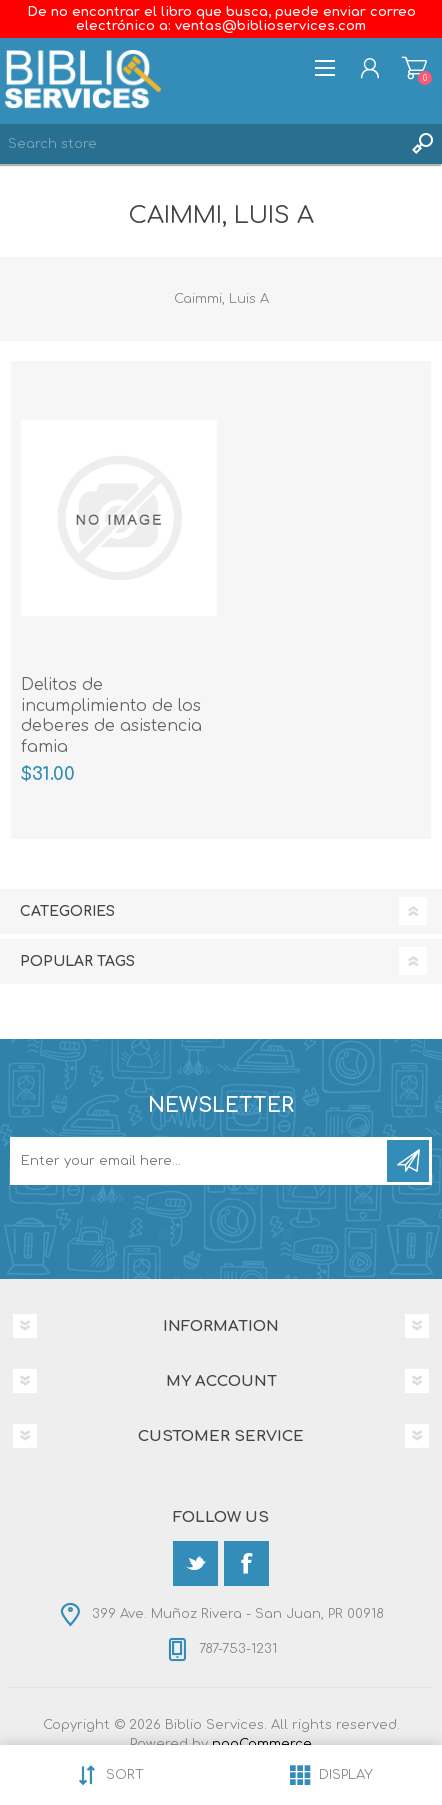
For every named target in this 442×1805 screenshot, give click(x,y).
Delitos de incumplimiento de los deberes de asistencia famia (111, 716)
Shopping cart (414, 68)
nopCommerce (262, 1744)
